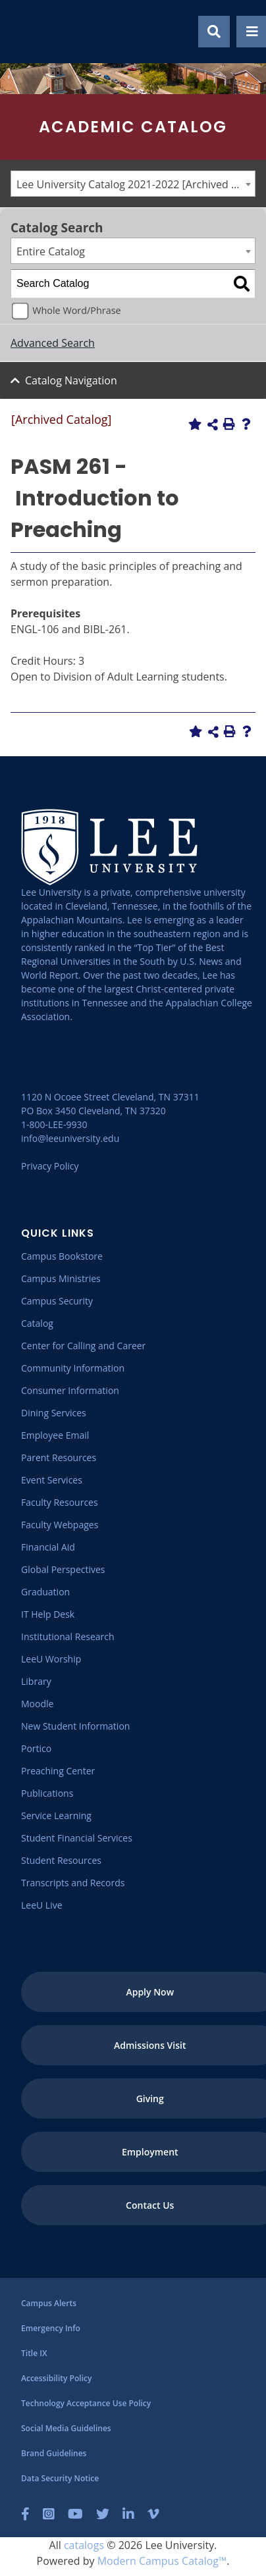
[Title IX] (34, 2353)
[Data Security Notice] (60, 2478)
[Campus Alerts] (48, 2303)
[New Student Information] (75, 1726)
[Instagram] (49, 2514)
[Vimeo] (153, 2514)
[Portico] (36, 1748)
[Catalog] (37, 1323)
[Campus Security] (57, 1301)
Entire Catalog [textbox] (50, 251)
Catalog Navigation (71, 380)
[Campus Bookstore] (62, 1256)
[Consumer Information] (70, 1390)
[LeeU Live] (42, 1905)
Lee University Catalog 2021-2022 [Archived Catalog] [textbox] (135, 184)
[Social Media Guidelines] (66, 2428)
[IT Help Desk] (47, 1614)
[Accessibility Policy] (56, 2378)
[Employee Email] (55, 1435)
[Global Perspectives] (63, 1569)
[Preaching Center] (58, 1771)
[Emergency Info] (50, 2328)
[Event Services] (51, 1480)
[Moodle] (37, 1703)
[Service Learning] (56, 1815)
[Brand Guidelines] (53, 2453)
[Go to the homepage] (26, 31)
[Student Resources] (61, 1860)
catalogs (84, 2545)
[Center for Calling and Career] (83, 1345)
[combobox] (133, 183)
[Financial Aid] (48, 1547)
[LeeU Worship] (51, 1659)
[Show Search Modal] (214, 31)
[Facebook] (25, 2514)
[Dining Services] (53, 1412)
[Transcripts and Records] (72, 1882)
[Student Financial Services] (76, 1838)
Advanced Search (53, 343)
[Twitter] (102, 2514)
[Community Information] (72, 1368)
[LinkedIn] (128, 2514)
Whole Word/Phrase (76, 310)
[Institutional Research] (68, 1636)
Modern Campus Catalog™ (162, 2561)
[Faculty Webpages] (59, 1524)
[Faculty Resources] (59, 1502)
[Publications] (47, 1793)
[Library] (36, 1681)
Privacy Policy (49, 1166)
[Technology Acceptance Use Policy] (86, 2403)
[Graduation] (45, 1591)
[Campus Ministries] (61, 1278)
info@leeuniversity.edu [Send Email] (70, 1138)
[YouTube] (75, 2514)
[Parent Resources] (58, 1457)
